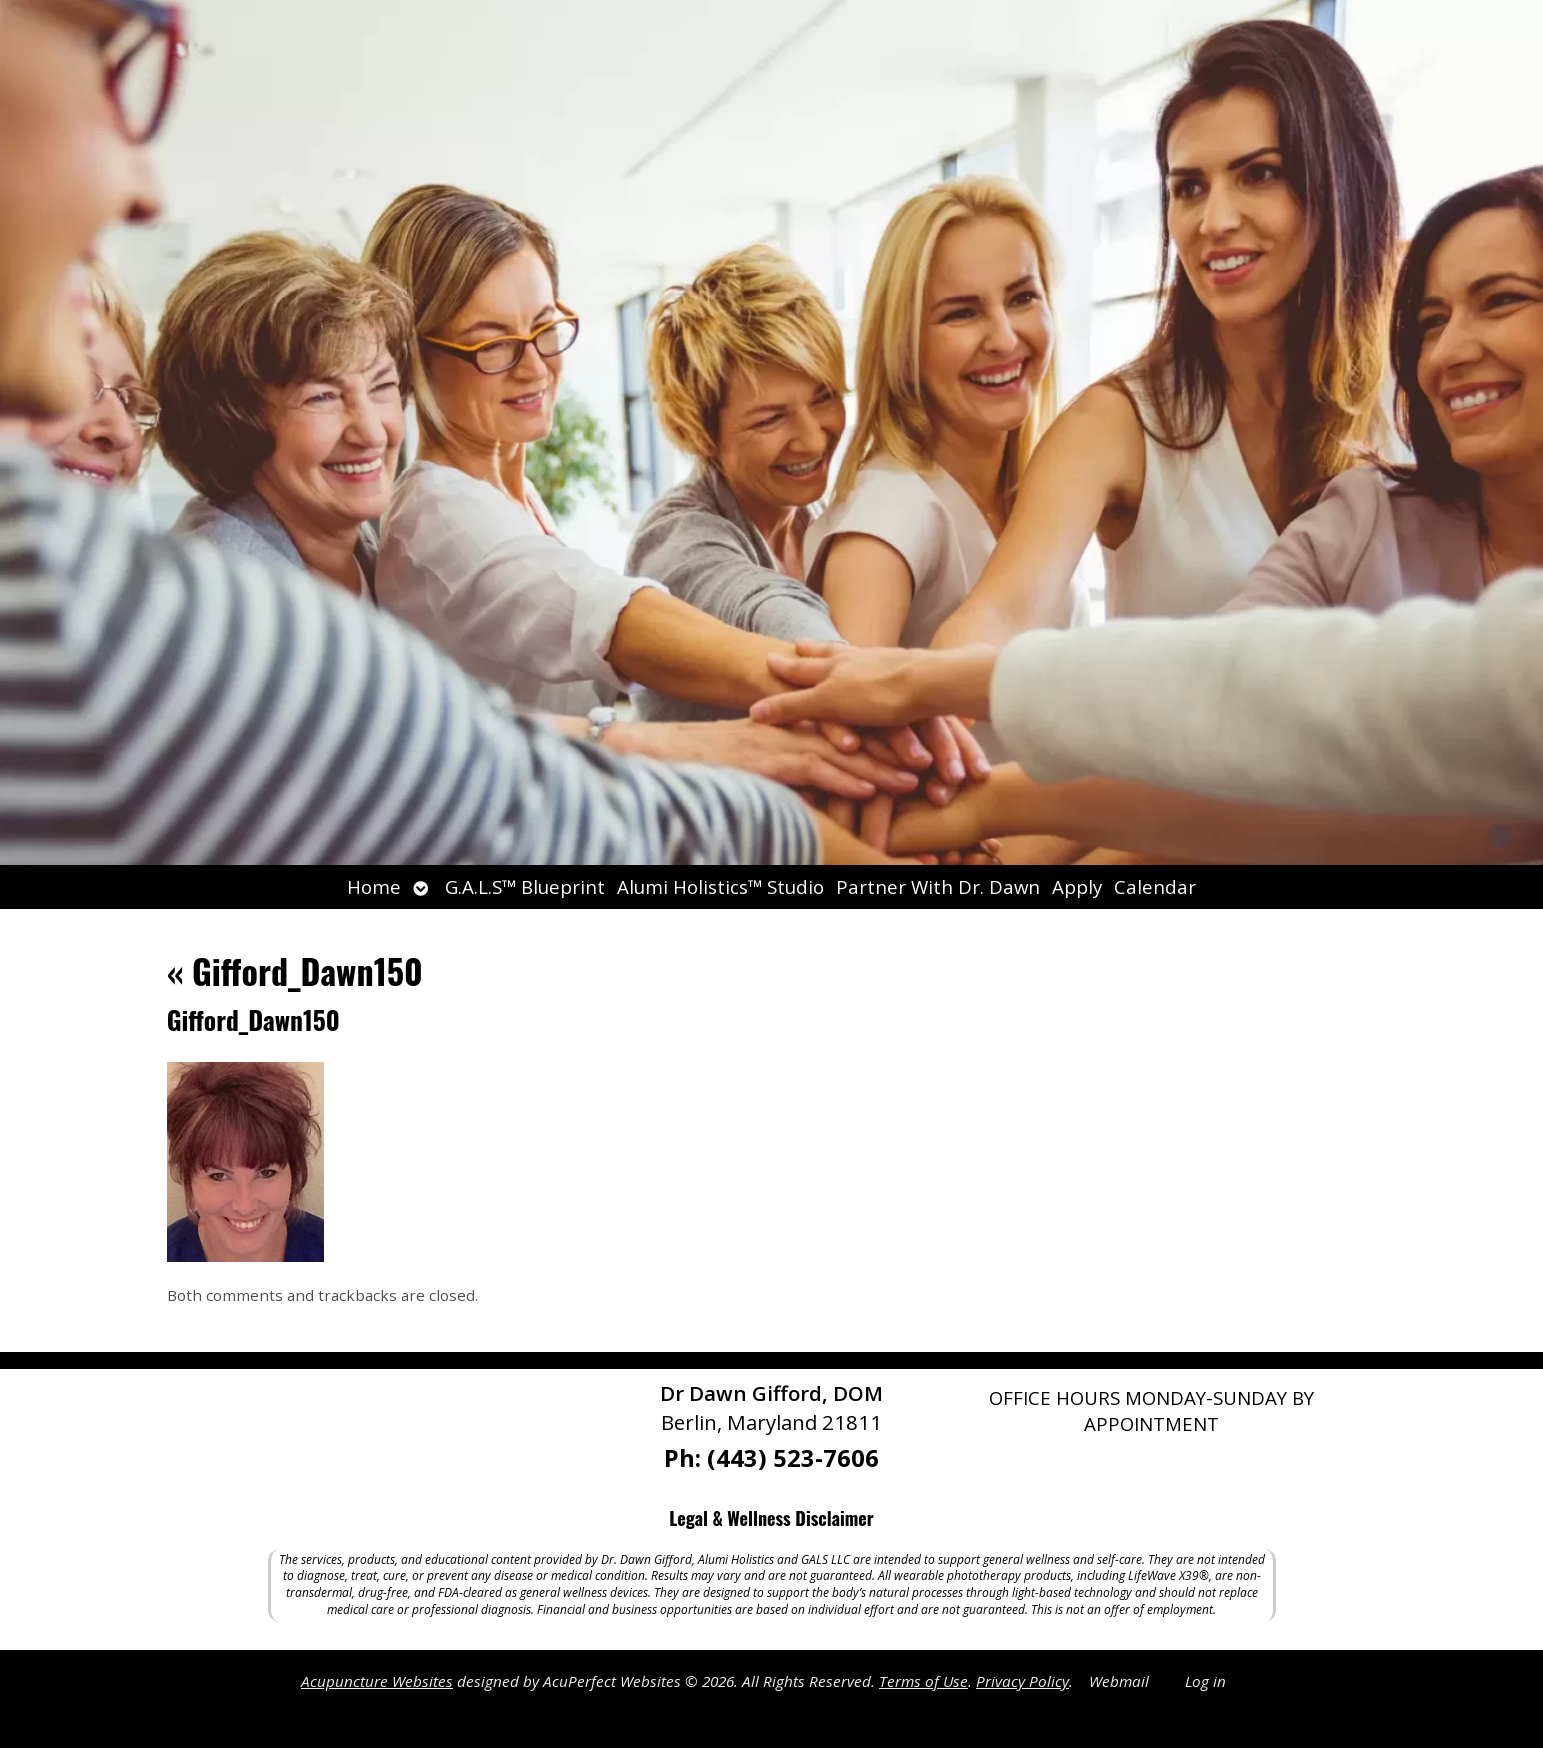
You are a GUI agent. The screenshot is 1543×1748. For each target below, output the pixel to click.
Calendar (1155, 886)
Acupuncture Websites (377, 1681)
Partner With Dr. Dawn (938, 886)
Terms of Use (923, 1681)
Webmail (1119, 1681)
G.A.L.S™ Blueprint (525, 886)
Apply (1077, 886)
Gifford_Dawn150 (295, 970)
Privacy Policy (1022, 1681)
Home (374, 886)
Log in (1205, 1681)
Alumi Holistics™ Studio (720, 886)
